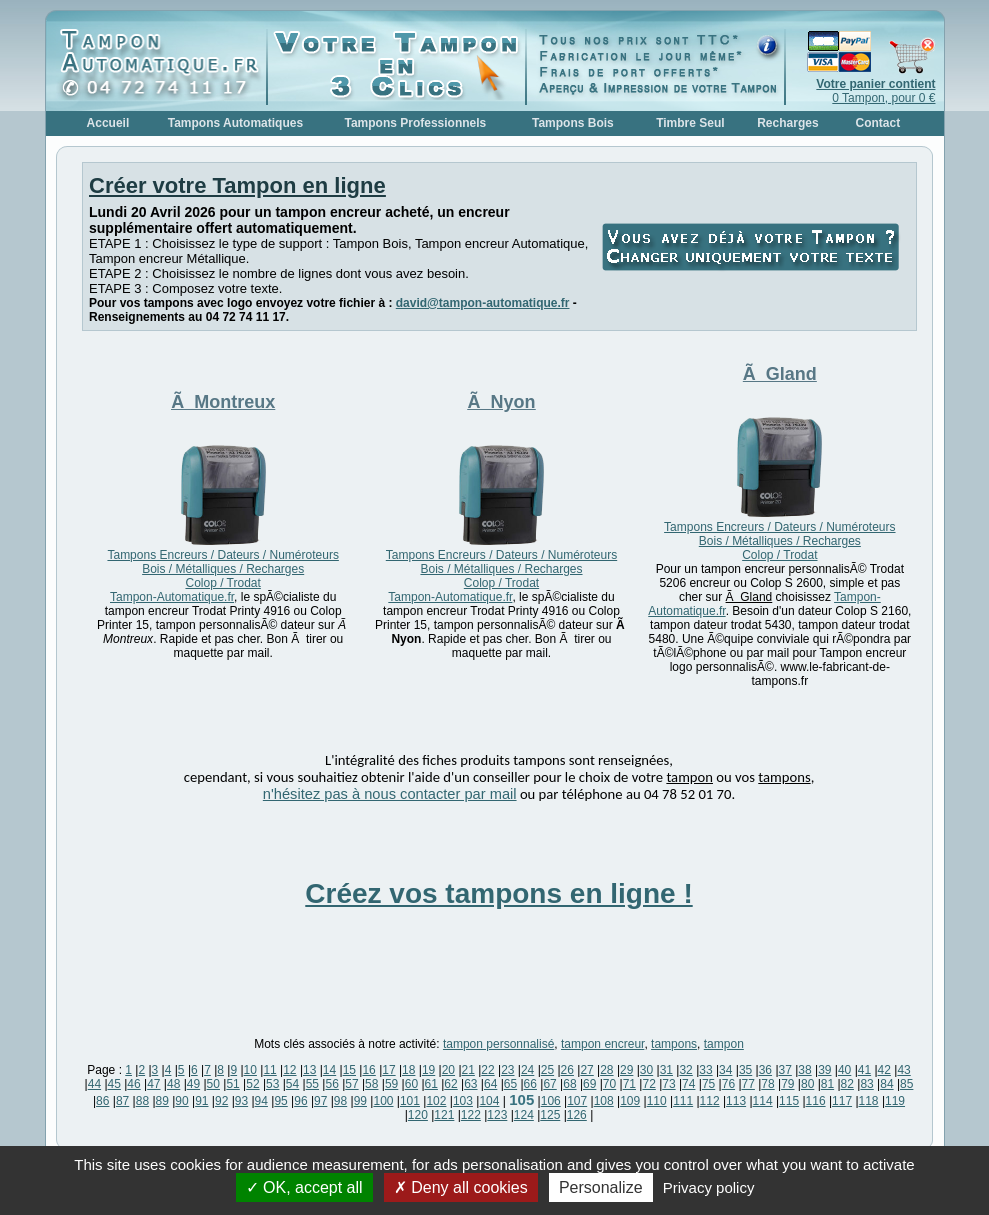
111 (683, 1101)
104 (489, 1101)
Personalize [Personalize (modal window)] (601, 1187)
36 (765, 1070)
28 (606, 1070)
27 (586, 1070)
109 (630, 1101)
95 (280, 1101)
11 (269, 1070)
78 (767, 1084)
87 (122, 1101)
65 (510, 1084)
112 (710, 1101)
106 (551, 1101)
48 (173, 1084)
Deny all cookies (461, 1187)
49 (193, 1084)
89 (162, 1101)
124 (524, 1115)
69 (589, 1084)
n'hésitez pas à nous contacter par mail (390, 794)
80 (807, 1084)
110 (657, 1101)
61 (431, 1084)
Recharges (787, 123)
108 (604, 1101)
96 (300, 1101)
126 (577, 1115)
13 (309, 1070)
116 (816, 1101)
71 (629, 1084)
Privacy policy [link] (709, 1187)
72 (648, 1084)
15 (349, 1070)
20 (448, 1070)
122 (471, 1115)
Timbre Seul (690, 123)
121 (444, 1115)
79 (787, 1084)
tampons (674, 1044)
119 (895, 1101)
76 (728, 1084)
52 (252, 1084)
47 (153, 1084)
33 (705, 1070)
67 (549, 1084)
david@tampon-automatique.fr (483, 303)
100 (383, 1101)
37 (785, 1070)
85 (906, 1084)
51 (232, 1084)
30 (646, 1070)
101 (410, 1101)
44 (94, 1084)
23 (507, 1070)
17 (388, 1070)
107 (577, 1101)
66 (530, 1084)
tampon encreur (602, 1044)
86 (102, 1101)
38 (804, 1070)
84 (886, 1084)
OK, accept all (304, 1187)
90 (181, 1101)
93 (241, 1101)
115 (789, 1101)
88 (142, 1101)
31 (666, 1070)
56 (331, 1084)
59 (391, 1084)
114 (763, 1101)
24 (527, 1070)
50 (213, 1084)
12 (289, 1070)
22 (487, 1070)
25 (547, 1070)
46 (133, 1084)
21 (468, 1070)
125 (550, 1115)
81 (827, 1084)
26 (567, 1070)
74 (688, 1084)
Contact (878, 123)
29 (626, 1070)
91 (201, 1101)
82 (847, 1084)
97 (320, 1101)
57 (351, 1084)
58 (371, 1084)
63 (470, 1084)
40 (844, 1070)
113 (736, 1101)
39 (824, 1070)
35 (745, 1070)
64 (490, 1084)
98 (340, 1101)
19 (428, 1070)
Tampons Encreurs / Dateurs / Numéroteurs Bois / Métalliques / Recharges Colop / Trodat (222, 569)
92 (221, 1101)
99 (360, 1101)
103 (463, 1101)
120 (418, 1115)
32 (685, 1070)
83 (866, 1084)
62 (450, 1084)
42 (884, 1070)
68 (569, 1084)
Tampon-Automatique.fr (172, 597)
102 (436, 1101)
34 (725, 1070)
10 (250, 1070)
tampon (724, 1044)
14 (329, 1070)
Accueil (108, 123)
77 (748, 1084)
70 (609, 1084)
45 (114, 1084)
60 (411, 1084)
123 (497, 1115)
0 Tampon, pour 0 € (875, 91)
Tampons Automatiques (235, 123)
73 (668, 1084)
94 (261, 1101)
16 (368, 1070)
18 (408, 1070)
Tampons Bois (573, 123)
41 (864, 1070)
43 (903, 1070)
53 (272, 1084)
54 (292, 1084)
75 (708, 1084)
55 (312, 1084)
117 (842, 1101)
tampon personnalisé (498, 1044)
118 (869, 1101)
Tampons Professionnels (415, 123)
